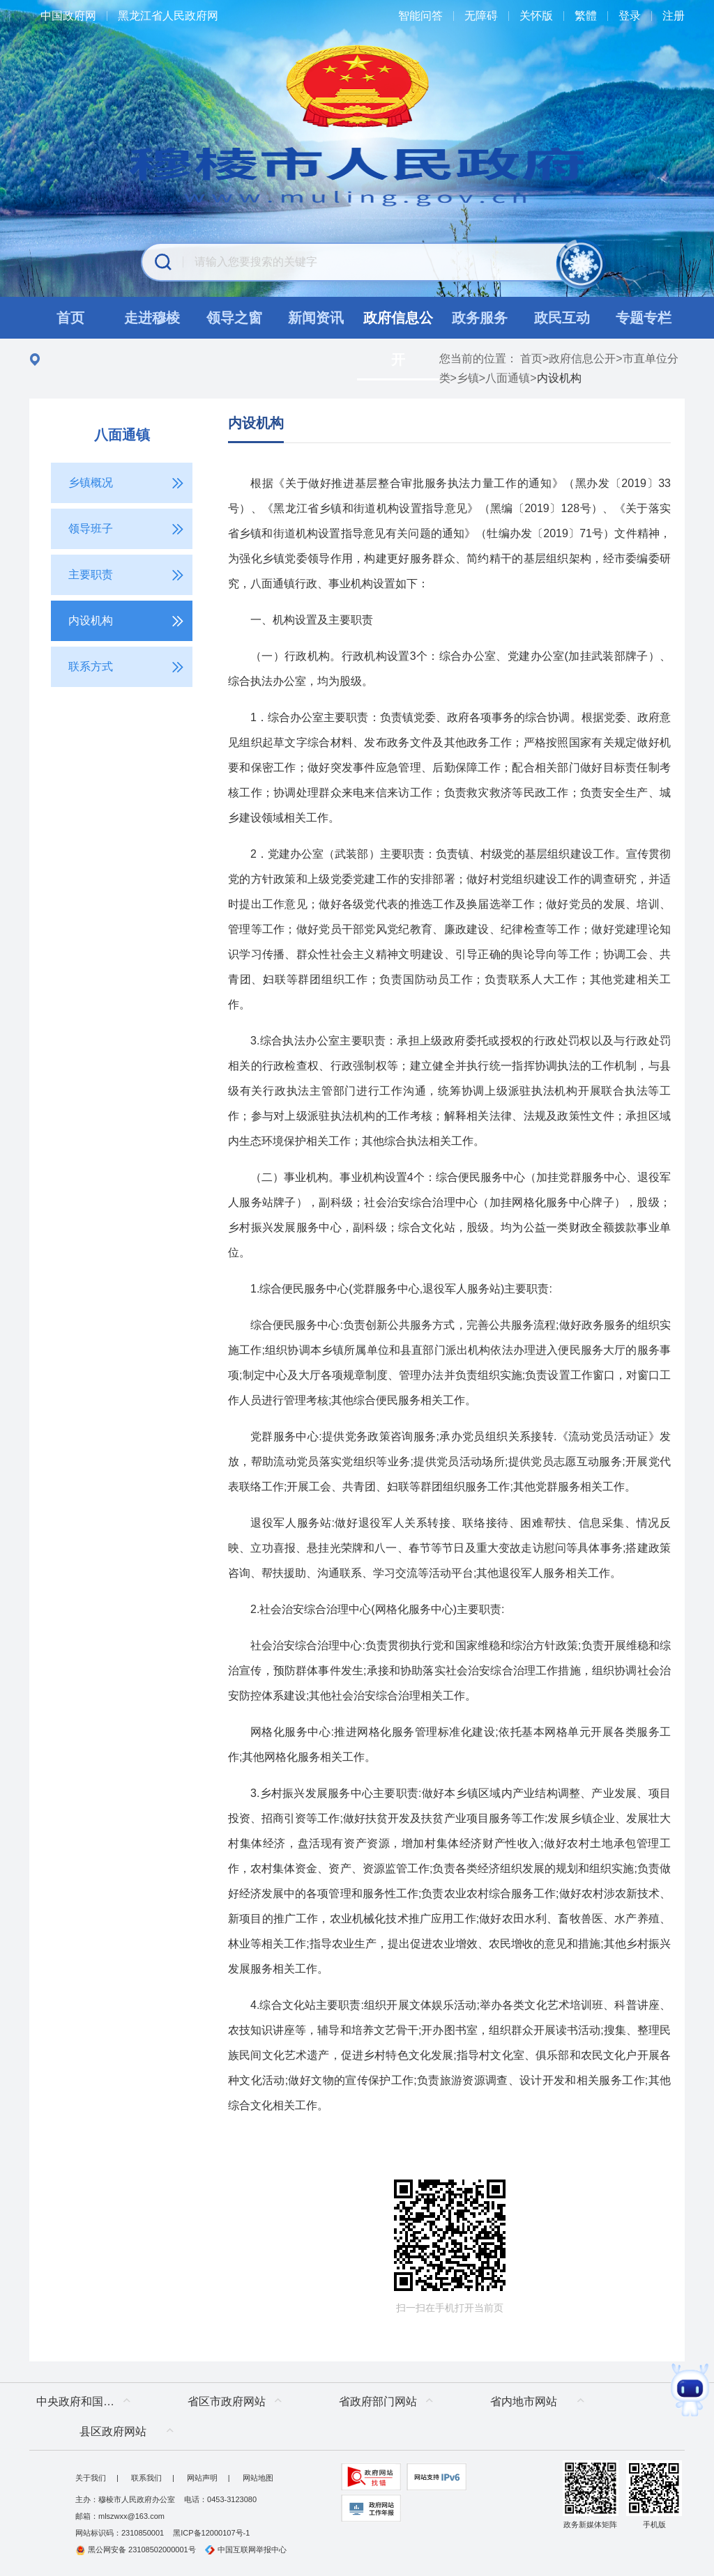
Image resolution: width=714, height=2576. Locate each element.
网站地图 (258, 2478)
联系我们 (146, 2478)
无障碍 (481, 16)
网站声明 (202, 2478)
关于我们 (90, 2478)
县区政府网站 (112, 2431)
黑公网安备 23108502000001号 (135, 2549)
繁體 (586, 16)
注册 (673, 16)
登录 (629, 16)
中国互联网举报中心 (246, 2549)
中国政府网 (68, 16)
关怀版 (536, 16)
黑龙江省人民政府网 (168, 16)
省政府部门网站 (378, 2401)
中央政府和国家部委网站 (86, 2401)
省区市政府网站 (227, 2401)
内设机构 (256, 423)
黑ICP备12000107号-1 (211, 2533)
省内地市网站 (523, 2401)
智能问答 (420, 16)
